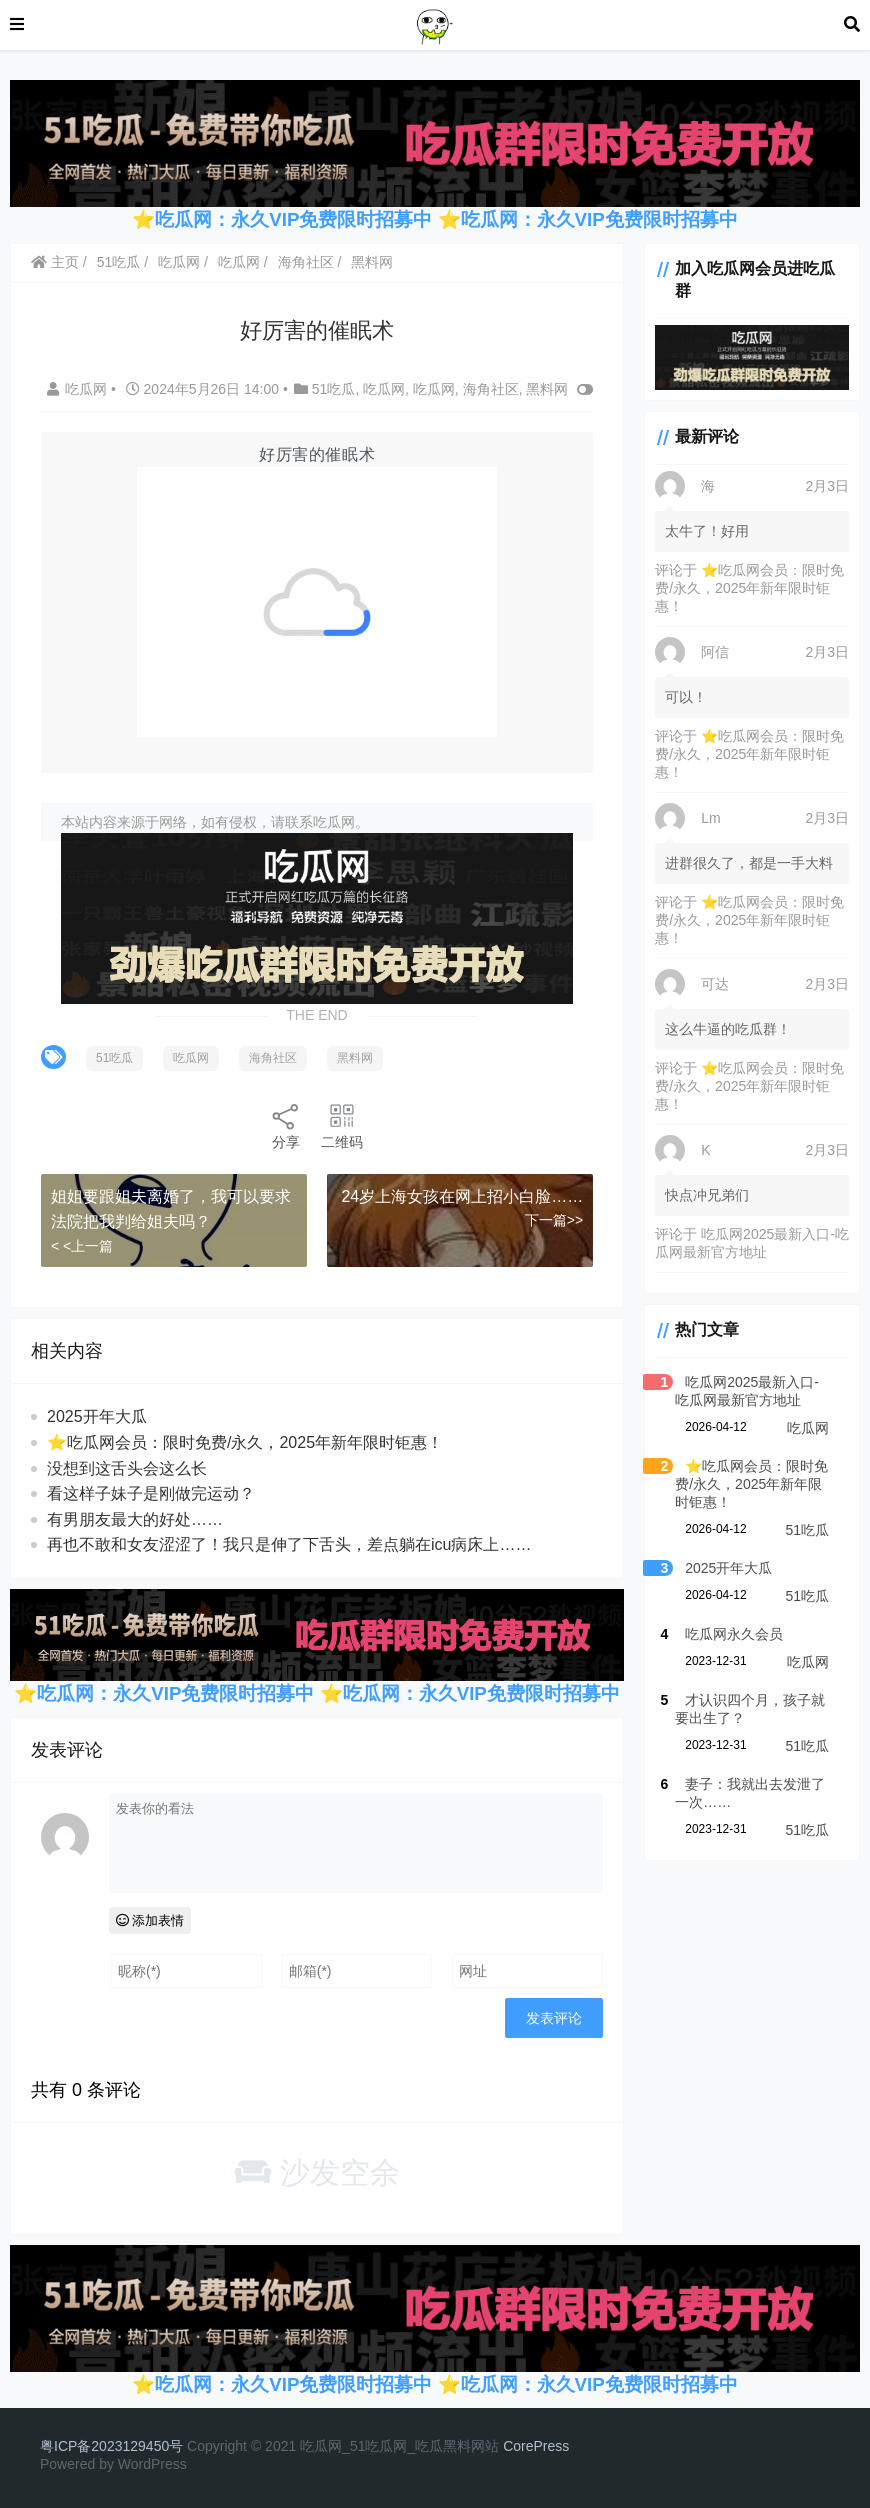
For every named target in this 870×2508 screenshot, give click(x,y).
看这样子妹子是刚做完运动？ (151, 1493)
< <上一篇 (82, 1246)
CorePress (536, 2446)
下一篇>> (554, 1220)
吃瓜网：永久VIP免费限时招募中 (599, 219)
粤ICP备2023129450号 (111, 2446)
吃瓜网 (179, 262)
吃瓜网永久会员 (734, 1634)
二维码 (342, 1125)
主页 (55, 262)
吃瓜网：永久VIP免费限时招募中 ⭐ (307, 219)
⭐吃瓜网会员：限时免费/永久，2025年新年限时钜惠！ (245, 1442)
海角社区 (306, 262)
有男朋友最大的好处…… (135, 1519)
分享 (286, 1125)
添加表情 (150, 1920)
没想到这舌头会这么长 (127, 1468)
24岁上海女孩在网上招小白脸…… (462, 1196)
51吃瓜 (119, 262)
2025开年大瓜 (97, 1416)
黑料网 (372, 262)
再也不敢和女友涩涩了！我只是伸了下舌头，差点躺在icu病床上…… (289, 1544)
